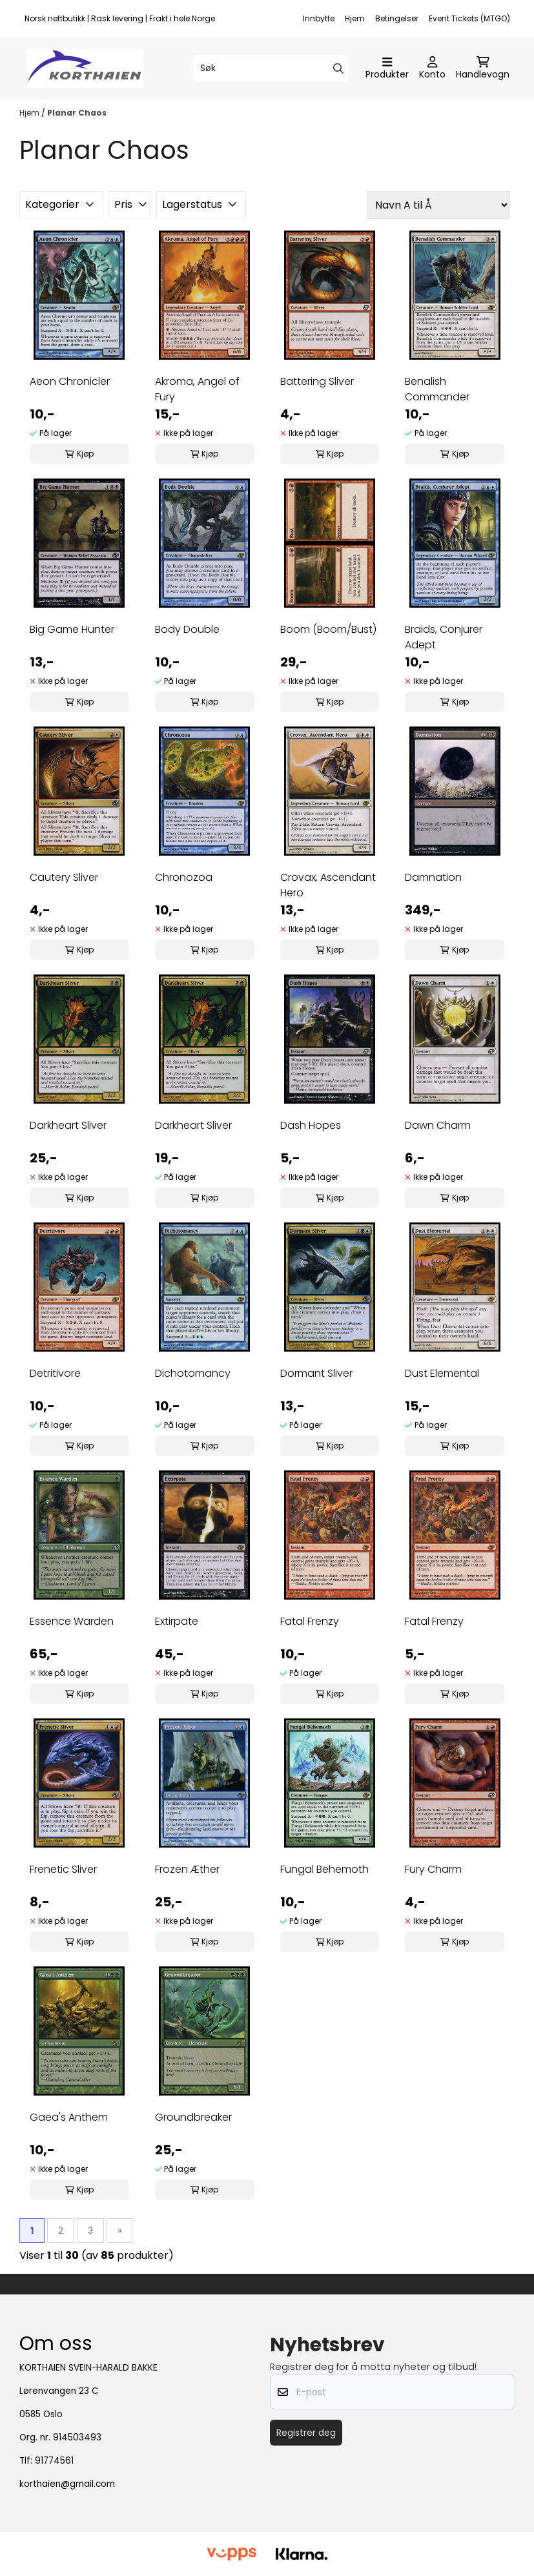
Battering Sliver (317, 381)
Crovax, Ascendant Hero (328, 885)
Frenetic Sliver (63, 1869)
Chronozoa (183, 877)
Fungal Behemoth (324, 1869)
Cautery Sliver (64, 877)
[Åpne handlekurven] (483, 68)
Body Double (187, 629)
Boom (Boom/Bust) (328, 629)
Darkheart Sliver (68, 1125)
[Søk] (271, 68)
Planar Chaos (77, 112)
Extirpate (176, 1621)
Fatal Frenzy (309, 1621)
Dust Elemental (442, 1373)
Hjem (355, 18)
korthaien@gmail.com (67, 2484)
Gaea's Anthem (69, 2117)
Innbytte (318, 18)
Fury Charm (433, 1869)
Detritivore (55, 1373)
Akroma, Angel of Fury (197, 389)
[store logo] (85, 68)
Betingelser (396, 18)
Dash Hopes (310, 1125)
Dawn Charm (438, 1125)
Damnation (433, 877)
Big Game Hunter (72, 629)
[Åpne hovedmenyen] (387, 68)
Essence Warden (72, 1621)
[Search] (338, 68)
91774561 (54, 2461)
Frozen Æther (187, 1869)
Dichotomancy (193, 1373)
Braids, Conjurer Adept (443, 637)
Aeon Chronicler (70, 381)
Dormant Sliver (316, 1373)
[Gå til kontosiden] (432, 68)
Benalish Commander (437, 389)
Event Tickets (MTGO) (469, 18)
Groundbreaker (193, 2117)
